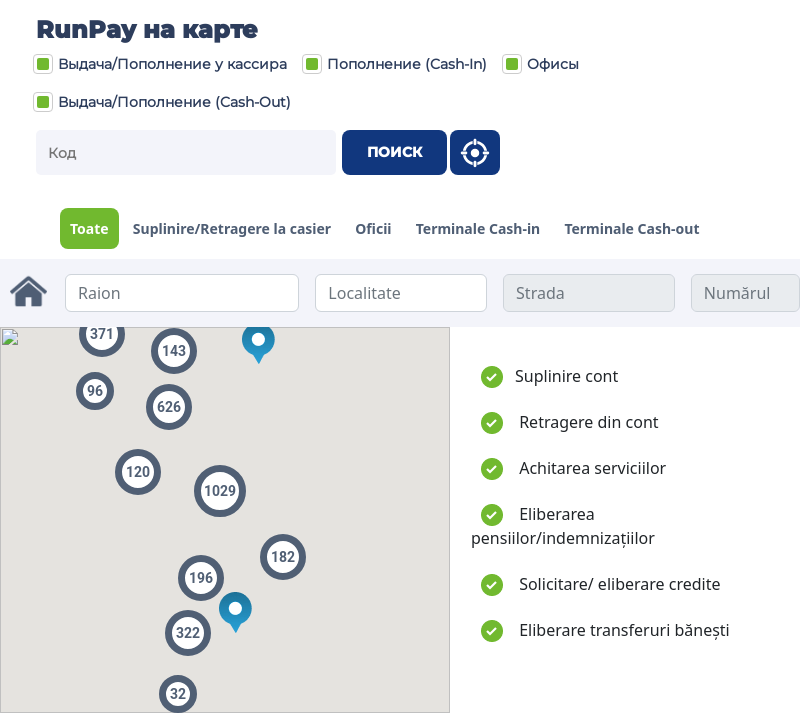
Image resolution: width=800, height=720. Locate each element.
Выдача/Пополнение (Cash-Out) (162, 102)
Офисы (540, 64)
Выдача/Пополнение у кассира (160, 64)
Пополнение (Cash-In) (394, 64)
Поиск (394, 152)
